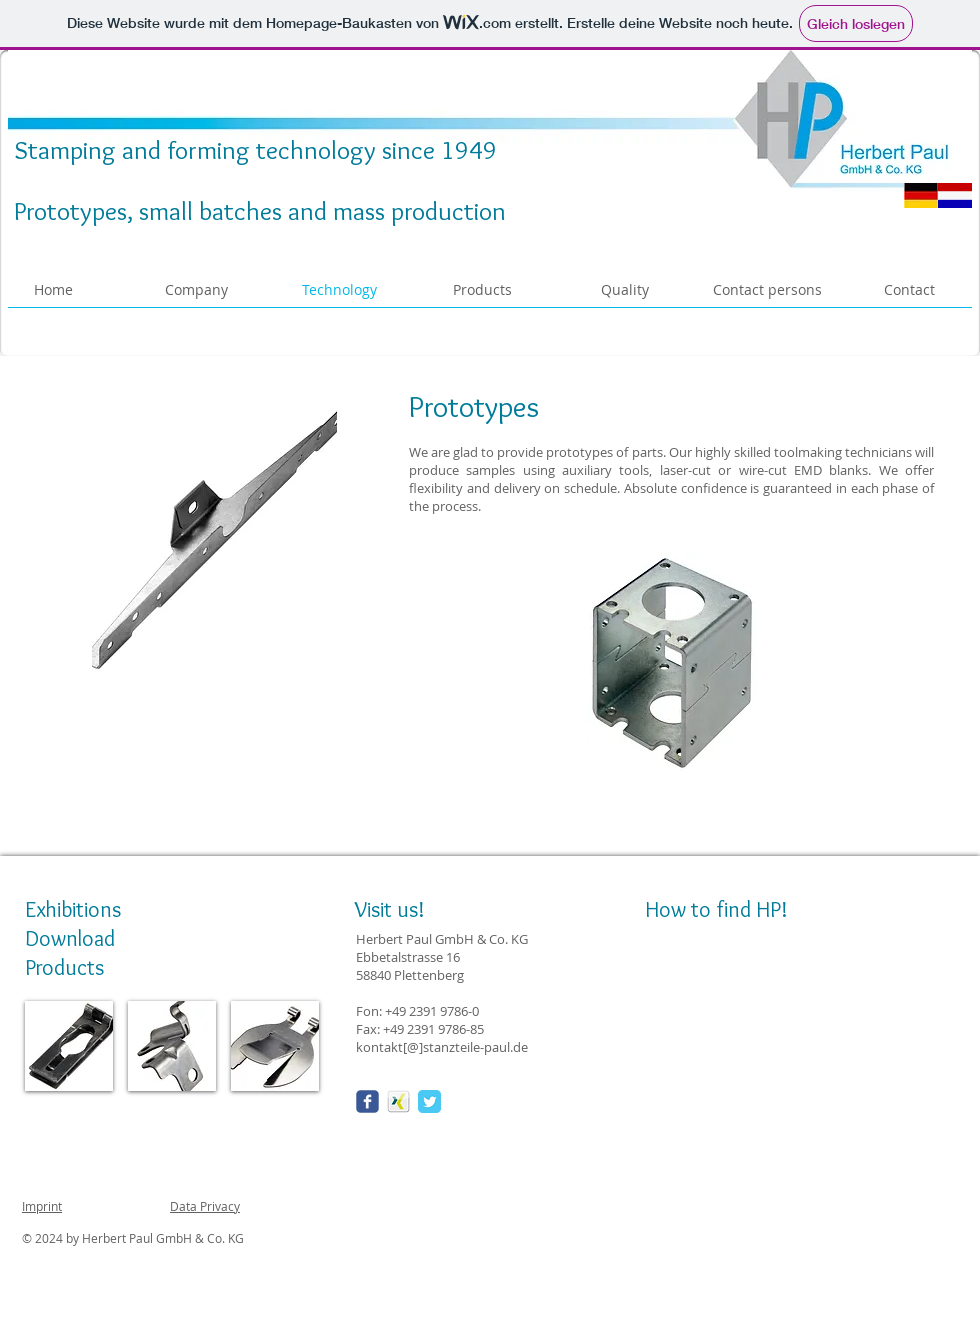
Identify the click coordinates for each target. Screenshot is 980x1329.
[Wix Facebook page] (367, 1101)
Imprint (42, 1206)
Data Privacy (205, 1206)
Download (70, 938)
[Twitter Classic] (429, 1101)
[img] (69, 1046)
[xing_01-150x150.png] (398, 1101)
